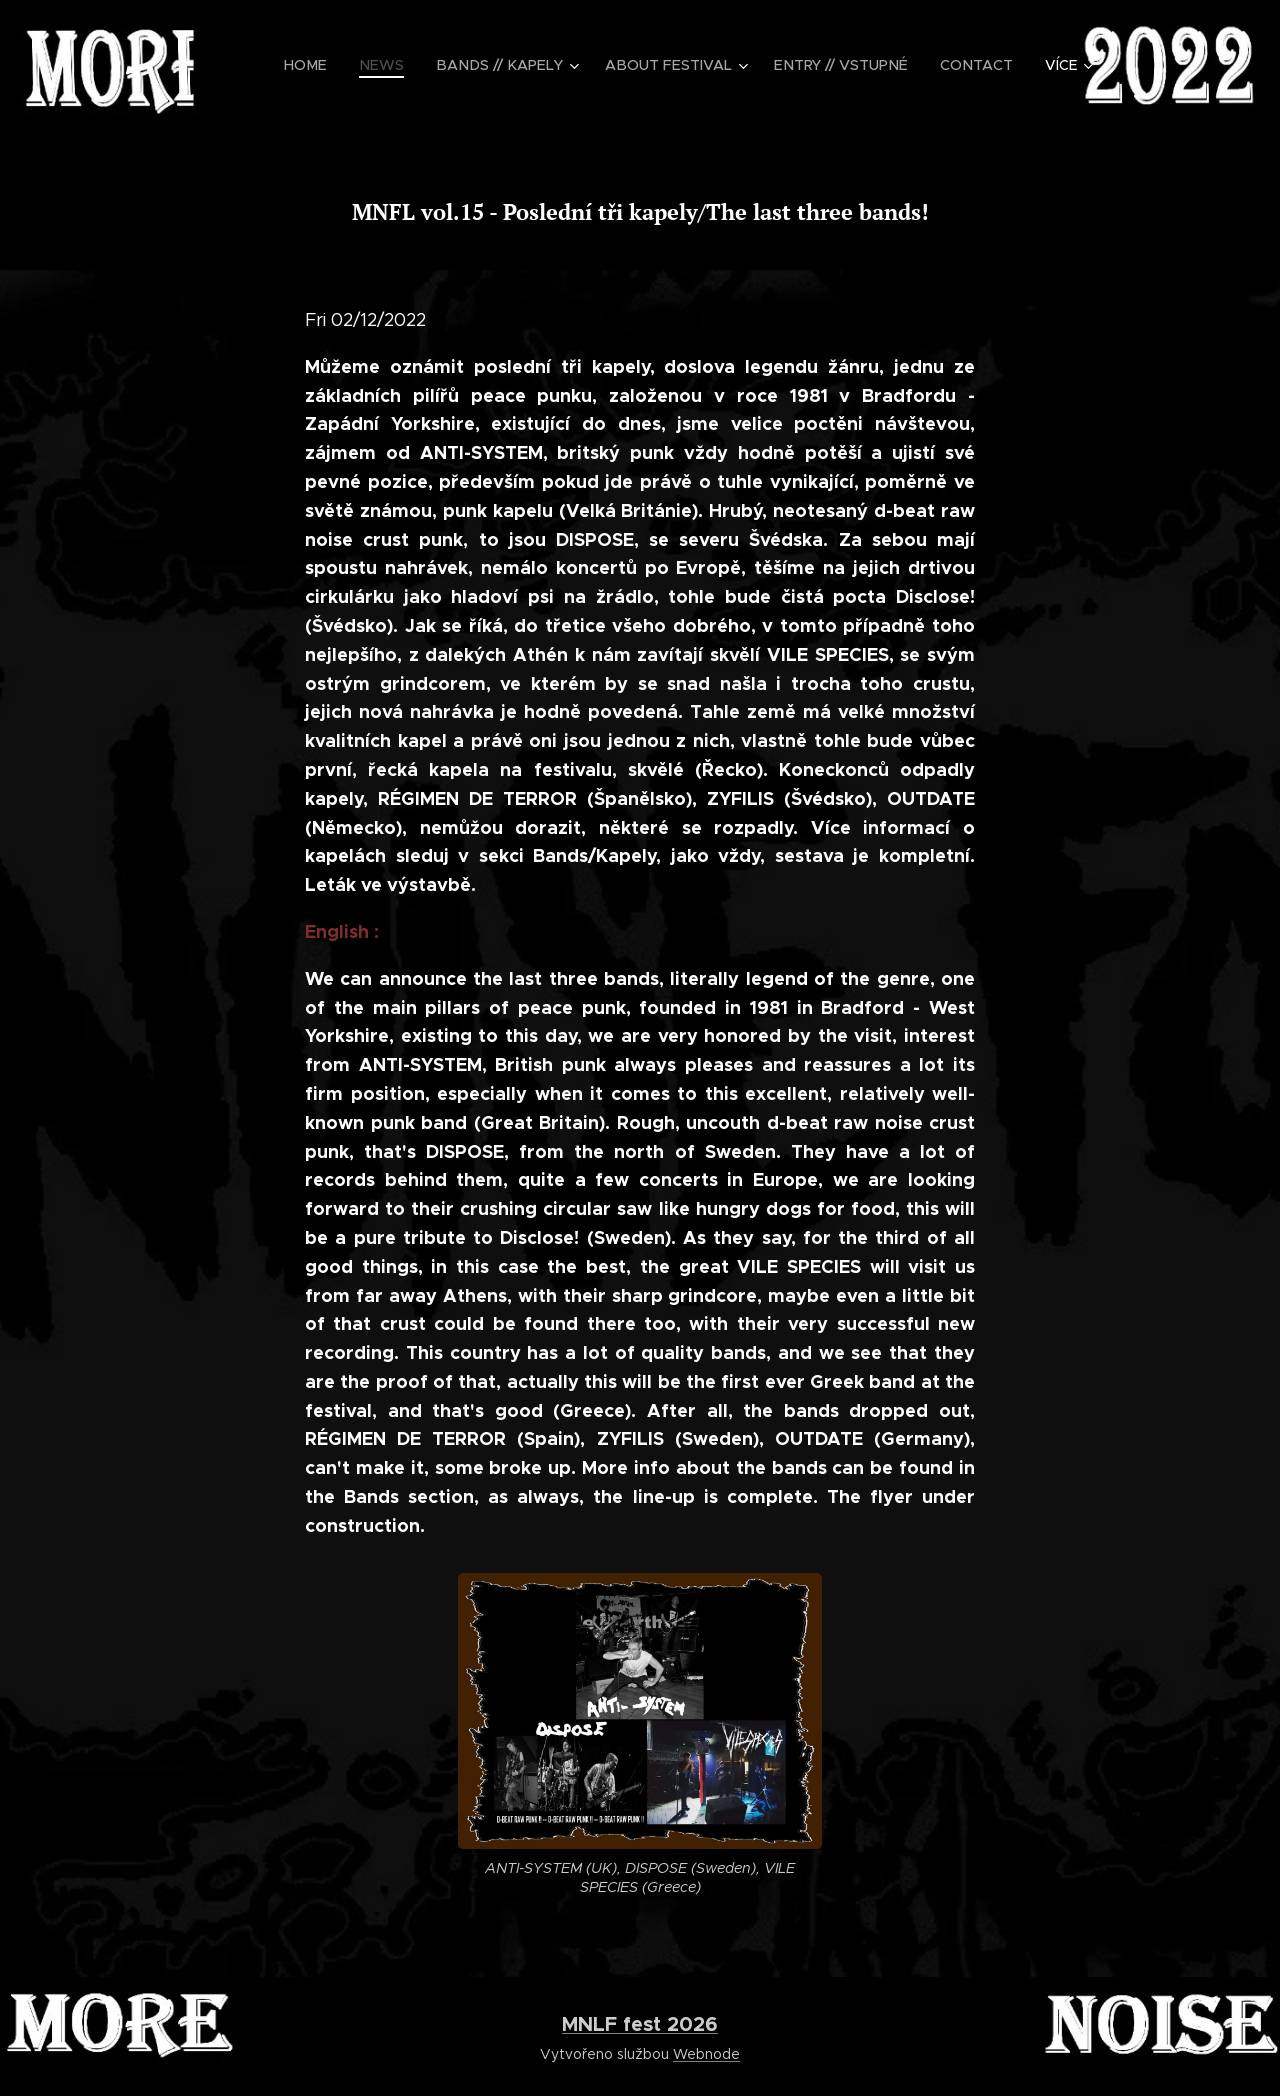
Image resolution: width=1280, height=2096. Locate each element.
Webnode (706, 2054)
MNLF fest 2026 (640, 2024)
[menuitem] (330, 65)
